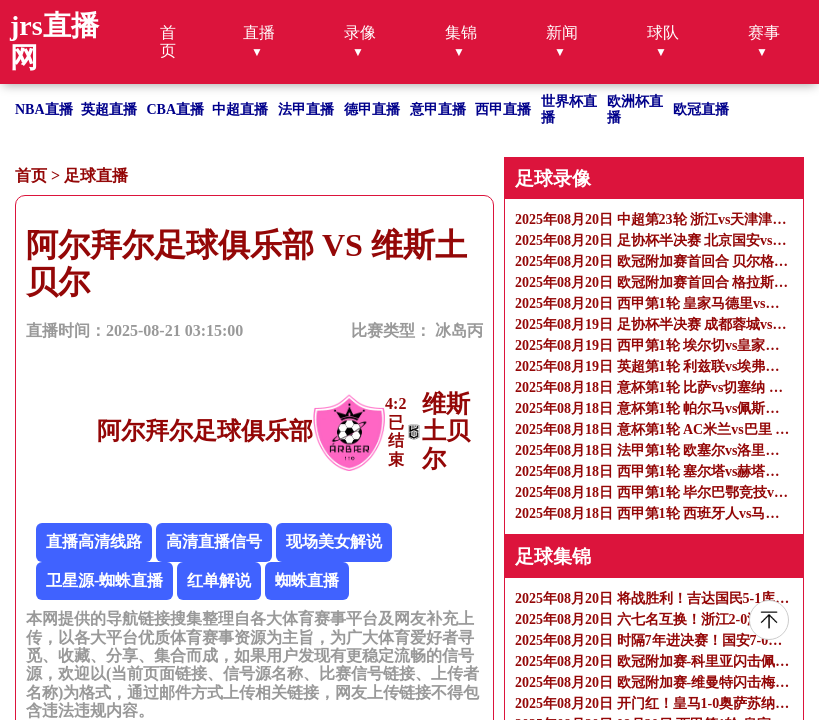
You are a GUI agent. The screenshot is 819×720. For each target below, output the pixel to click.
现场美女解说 (334, 541)
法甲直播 (306, 109)
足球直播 (96, 175)
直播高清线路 (94, 541)
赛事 (764, 32)
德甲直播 (372, 109)
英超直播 (109, 109)
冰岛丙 (459, 330)
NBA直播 (44, 109)
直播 (259, 32)
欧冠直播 (701, 109)
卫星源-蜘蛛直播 (104, 580)
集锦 (461, 32)
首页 (168, 41)
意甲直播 (438, 109)
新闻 (562, 32)
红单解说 (219, 580)
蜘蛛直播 (307, 580)
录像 (360, 32)
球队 (663, 32)
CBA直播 (176, 109)
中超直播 (240, 109)
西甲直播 (503, 109)
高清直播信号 (214, 541)
